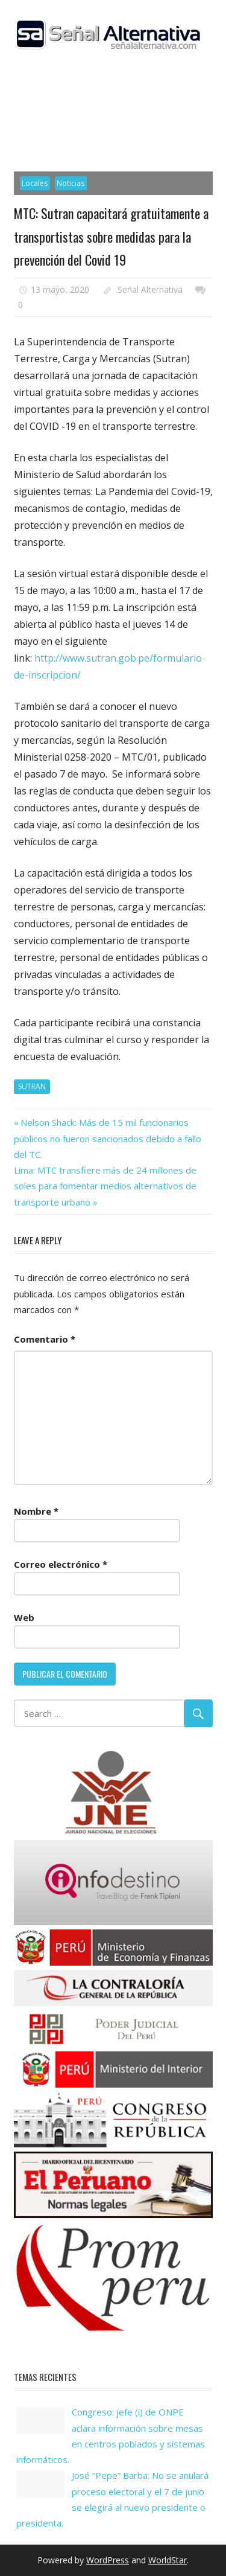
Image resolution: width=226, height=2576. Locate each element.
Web (24, 1617)
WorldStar (167, 2560)
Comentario (44, 1339)
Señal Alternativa (150, 289)
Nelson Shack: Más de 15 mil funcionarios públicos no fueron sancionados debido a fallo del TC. (107, 1138)
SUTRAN (32, 1086)
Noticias (70, 183)
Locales (35, 183)
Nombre (36, 1511)
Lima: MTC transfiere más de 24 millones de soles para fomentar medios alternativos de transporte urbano (105, 1186)
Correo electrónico (60, 1564)
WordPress (107, 2560)
